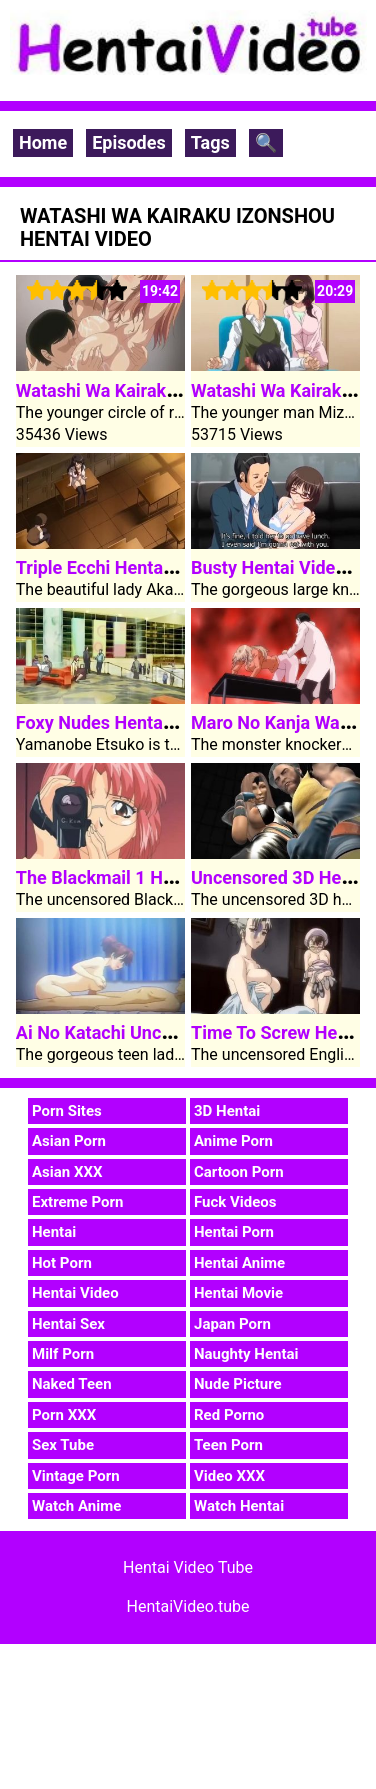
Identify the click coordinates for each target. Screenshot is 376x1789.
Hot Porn (62, 1263)
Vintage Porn (76, 1476)
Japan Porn (232, 1324)
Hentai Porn (234, 1232)
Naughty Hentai (246, 1354)
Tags (210, 142)
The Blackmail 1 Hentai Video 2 (142, 877)
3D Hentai (227, 1111)
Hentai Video (75, 1293)
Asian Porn (69, 1141)
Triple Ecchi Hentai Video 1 (125, 567)
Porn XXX (64, 1415)
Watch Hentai (239, 1506)
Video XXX (229, 1476)
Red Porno (229, 1415)
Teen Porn (228, 1445)
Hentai (54, 1232)
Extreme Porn (77, 1202)
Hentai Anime (239, 1263)
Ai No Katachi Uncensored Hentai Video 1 (183, 1032)
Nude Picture (238, 1384)
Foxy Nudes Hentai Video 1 (125, 722)
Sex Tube (63, 1445)
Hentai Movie (238, 1293)
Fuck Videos (235, 1202)
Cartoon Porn (239, 1172)
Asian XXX (67, 1172)
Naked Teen (72, 1384)
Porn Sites (67, 1111)
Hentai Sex (68, 1324)
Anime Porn (233, 1141)
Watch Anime (76, 1506)
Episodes (129, 142)
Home (43, 142)
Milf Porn (63, 1354)
